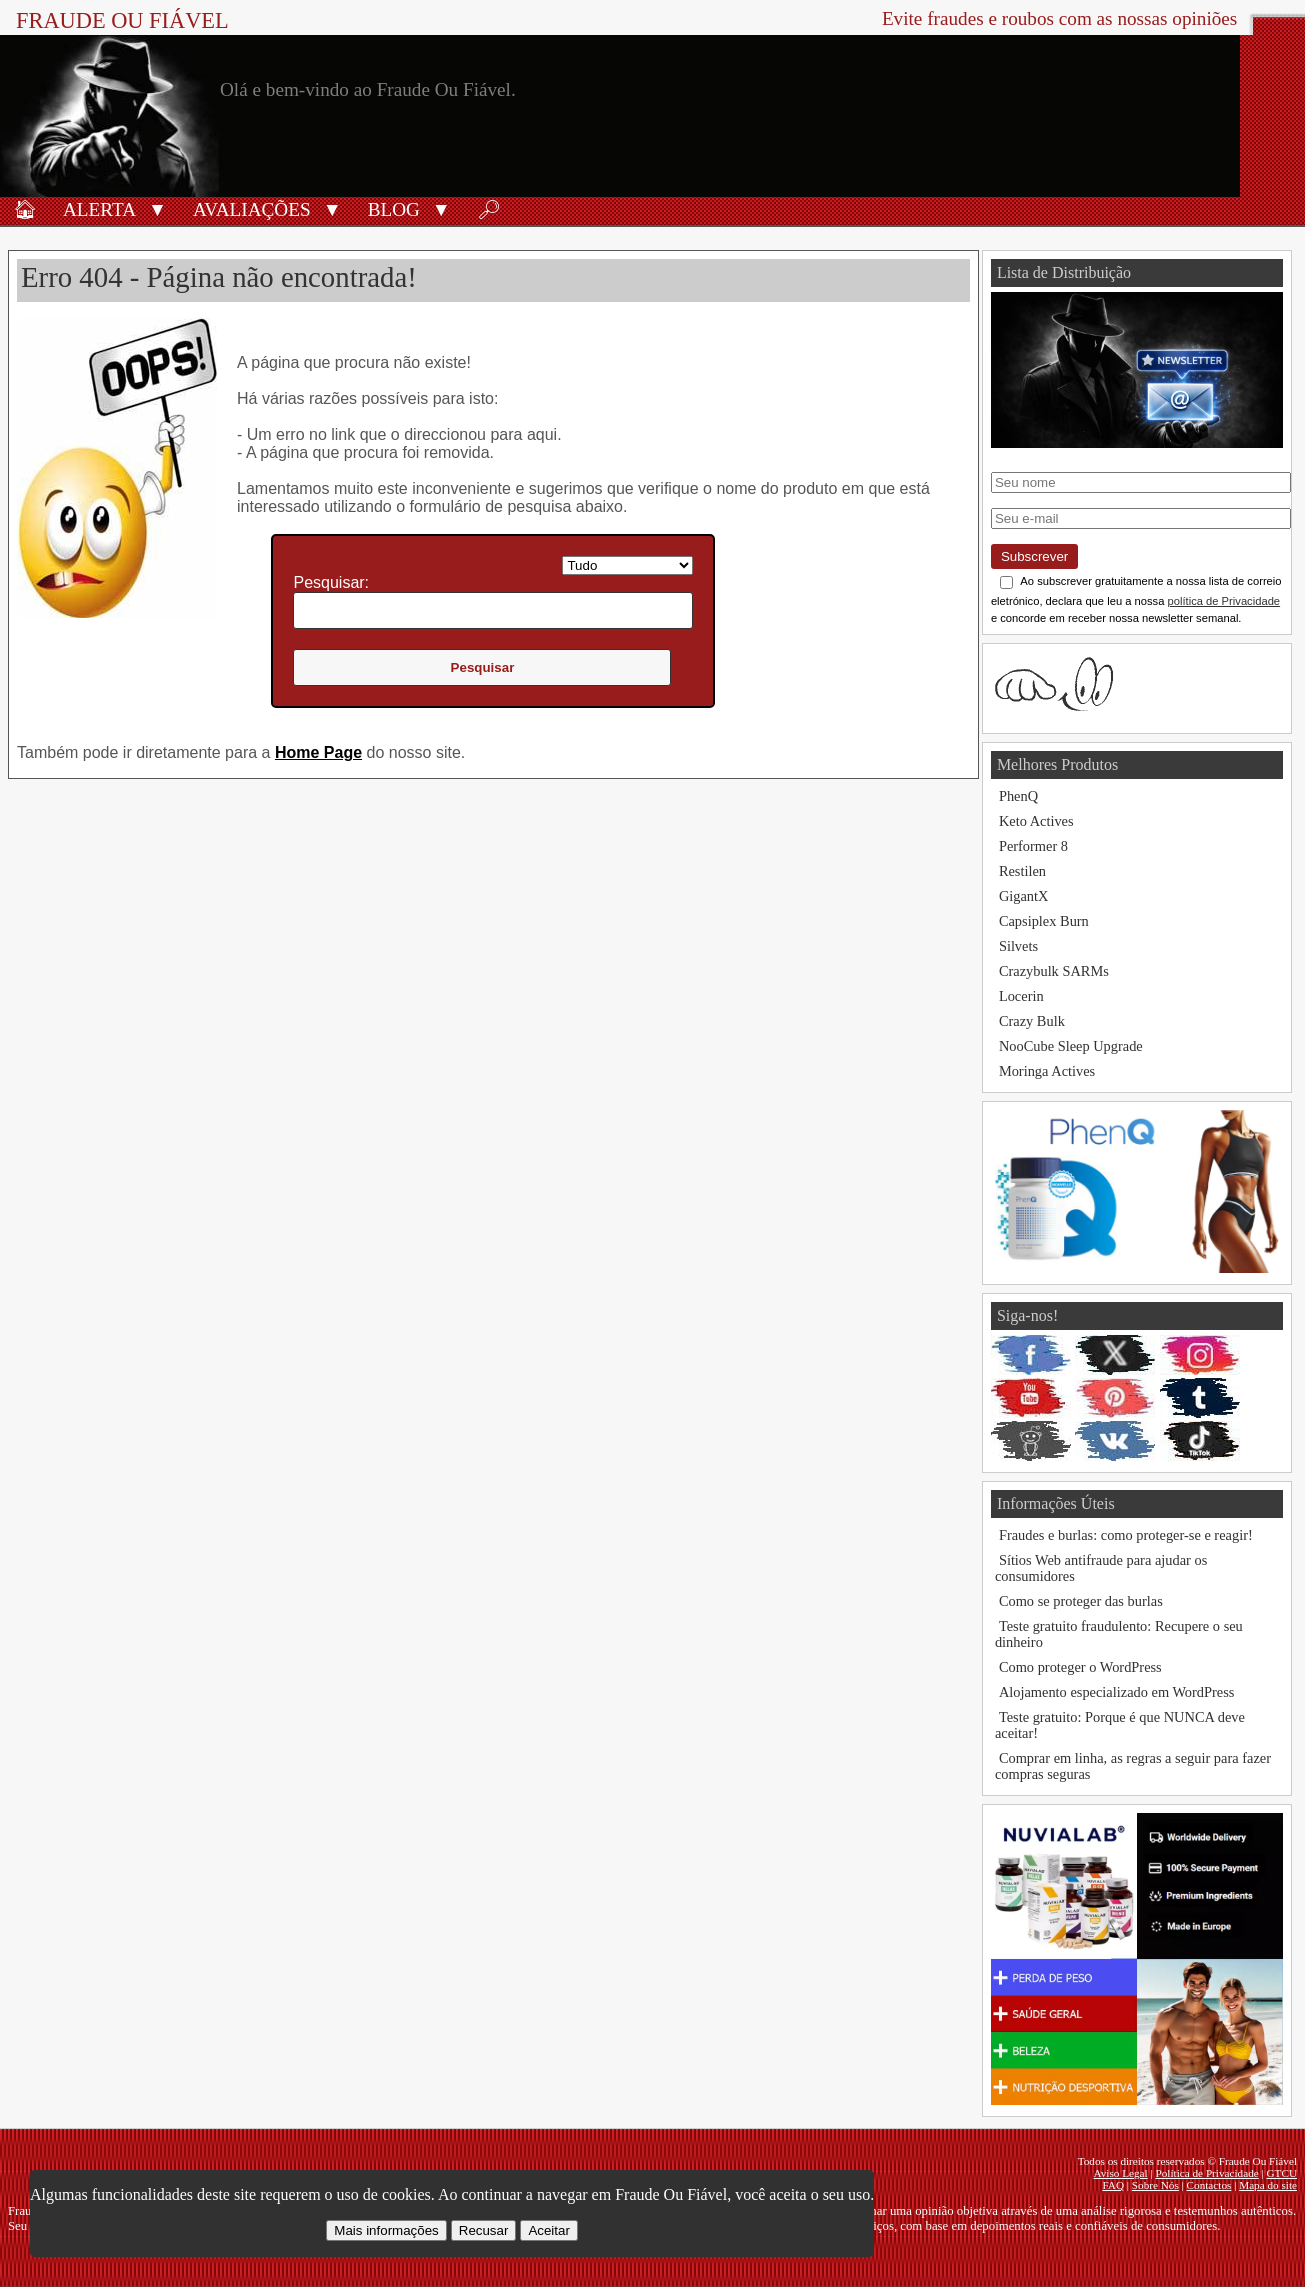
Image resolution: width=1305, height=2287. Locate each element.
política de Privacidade (1224, 601)
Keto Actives (1036, 821)
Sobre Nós (1155, 2185)
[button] (157, 208)
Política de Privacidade (1207, 2173)
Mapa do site (1268, 2185)
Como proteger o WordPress (1080, 1667)
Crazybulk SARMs (1054, 971)
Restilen (1022, 871)
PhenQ (1018, 796)
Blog (394, 209)
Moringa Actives (1047, 1071)
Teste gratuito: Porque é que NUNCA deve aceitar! (1120, 1725)
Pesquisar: (331, 582)
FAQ (1113, 2185)
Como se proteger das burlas (1081, 1601)
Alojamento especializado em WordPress (1117, 1692)
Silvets (1018, 946)
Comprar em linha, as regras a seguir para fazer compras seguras (1133, 1766)
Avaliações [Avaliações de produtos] (252, 209)
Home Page (318, 752)
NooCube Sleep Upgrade (1071, 1046)
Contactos (1209, 2185)
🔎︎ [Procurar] (489, 209)
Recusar (484, 2230)
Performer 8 (1033, 846)
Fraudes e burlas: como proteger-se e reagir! (1126, 1535)
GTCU (1282, 2173)
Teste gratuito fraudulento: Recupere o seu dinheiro (1119, 1634)
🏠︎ (25, 209)
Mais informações (386, 2230)
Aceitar (548, 2230)
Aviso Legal (1121, 2173)
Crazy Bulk (1032, 1021)
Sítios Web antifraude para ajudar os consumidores (1101, 1568)
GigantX (1024, 896)
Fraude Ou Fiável (122, 20)
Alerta (99, 209)
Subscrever (1034, 556)
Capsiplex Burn (1044, 921)
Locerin (1021, 996)
